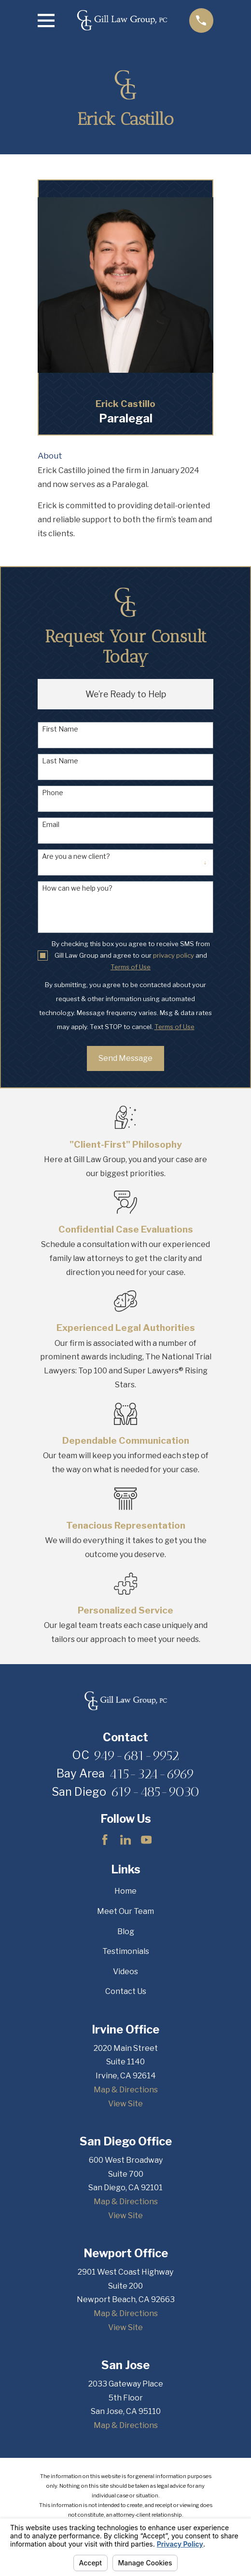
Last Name (60, 761)
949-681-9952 (136, 1755)
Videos (125, 1971)
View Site (125, 2103)
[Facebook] (104, 1839)
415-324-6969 (152, 1773)
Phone (52, 793)
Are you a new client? (76, 856)
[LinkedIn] (125, 1839)
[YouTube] (146, 1839)
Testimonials (125, 1951)
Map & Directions (126, 2089)
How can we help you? (77, 888)
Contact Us (125, 1991)
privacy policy (173, 955)
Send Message (125, 1058)
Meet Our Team (125, 1911)
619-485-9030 (155, 1791)
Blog (125, 1931)
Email (50, 824)
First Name (60, 729)
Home (125, 1891)
